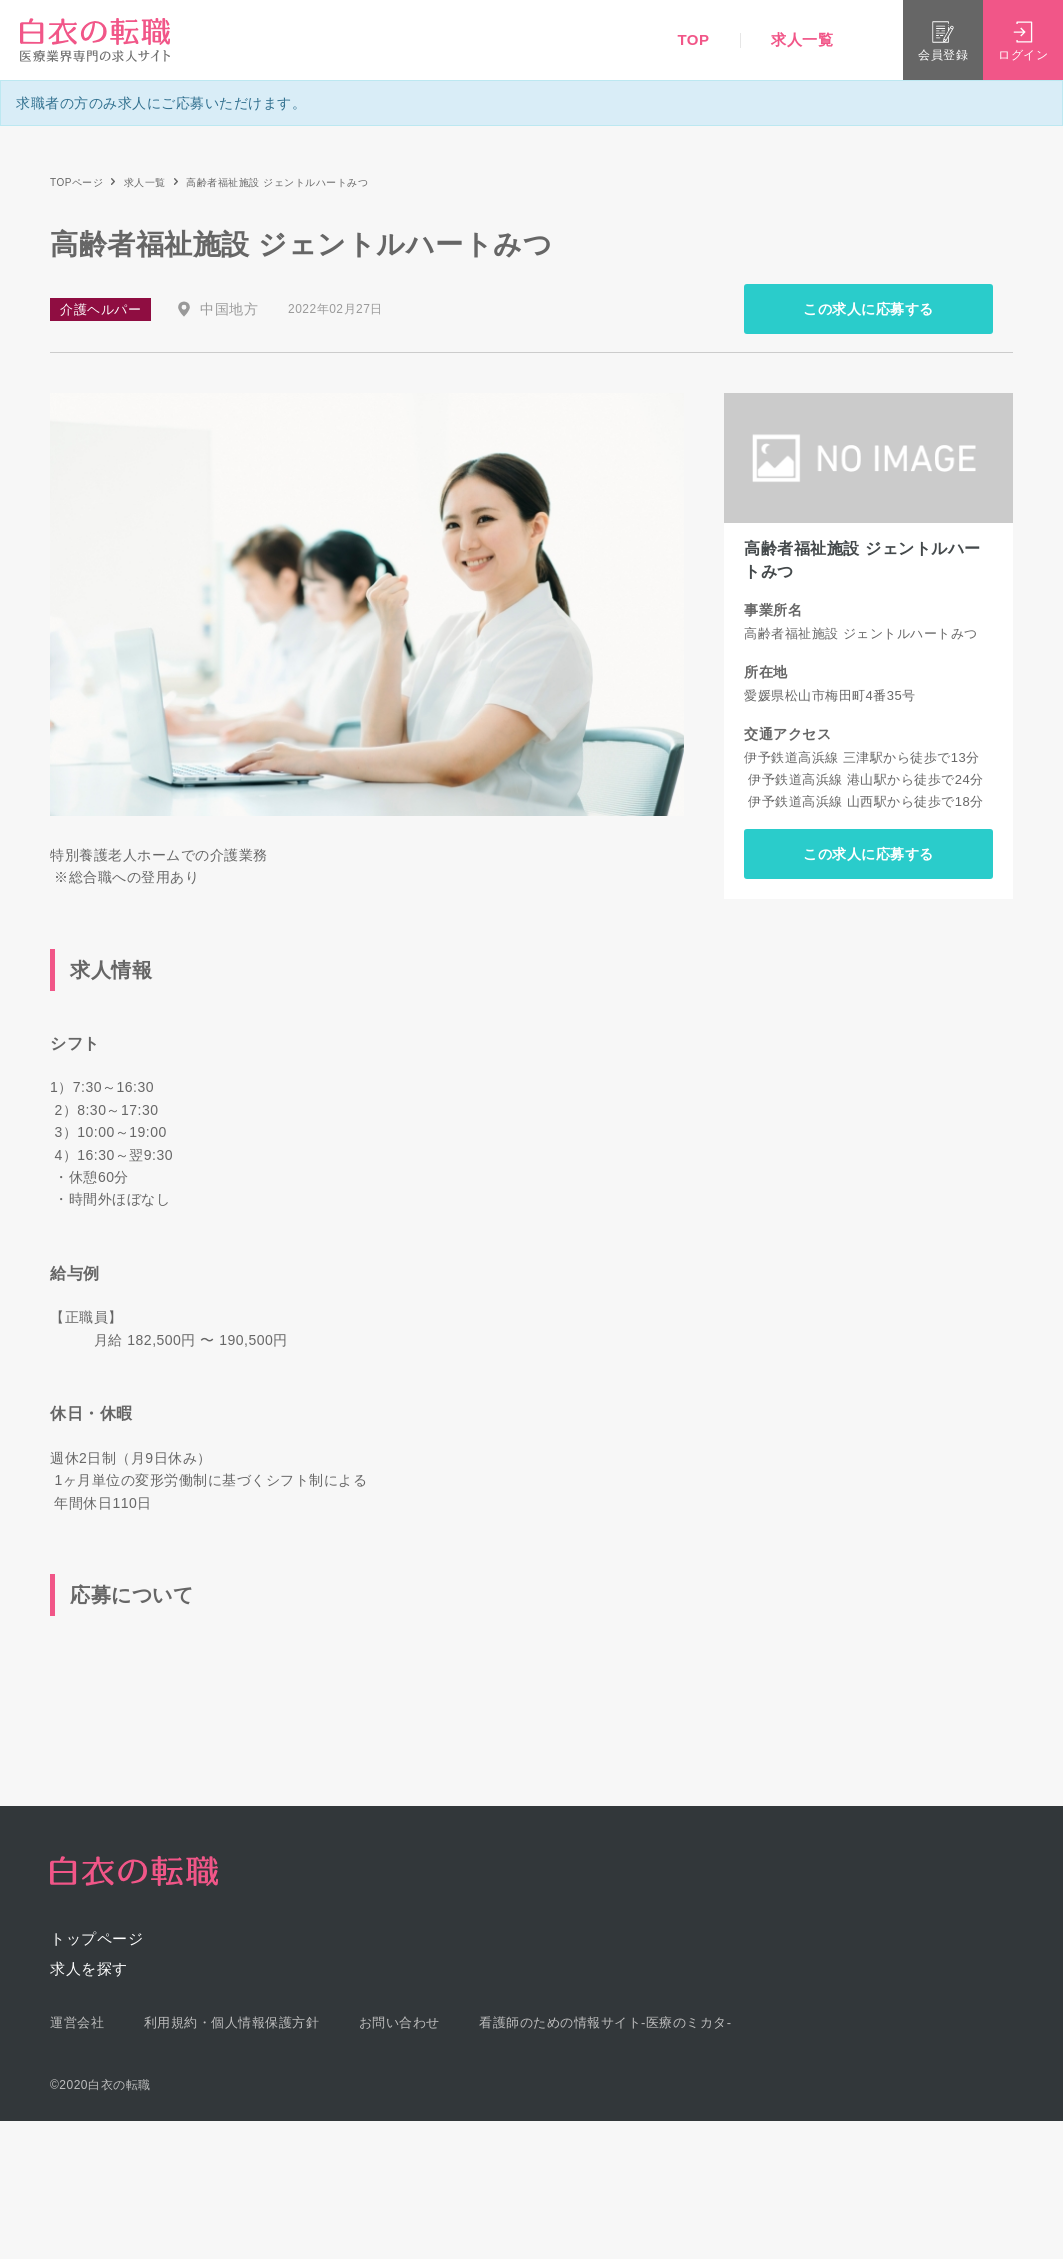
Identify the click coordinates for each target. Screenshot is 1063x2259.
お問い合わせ (399, 2022)
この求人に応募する (868, 309)
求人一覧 (802, 39)
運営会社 (77, 2022)
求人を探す (89, 1968)
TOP (693, 39)
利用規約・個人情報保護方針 (232, 2022)
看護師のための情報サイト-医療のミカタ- (605, 2022)
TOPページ (76, 182)
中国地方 (229, 309)
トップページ (96, 1938)
